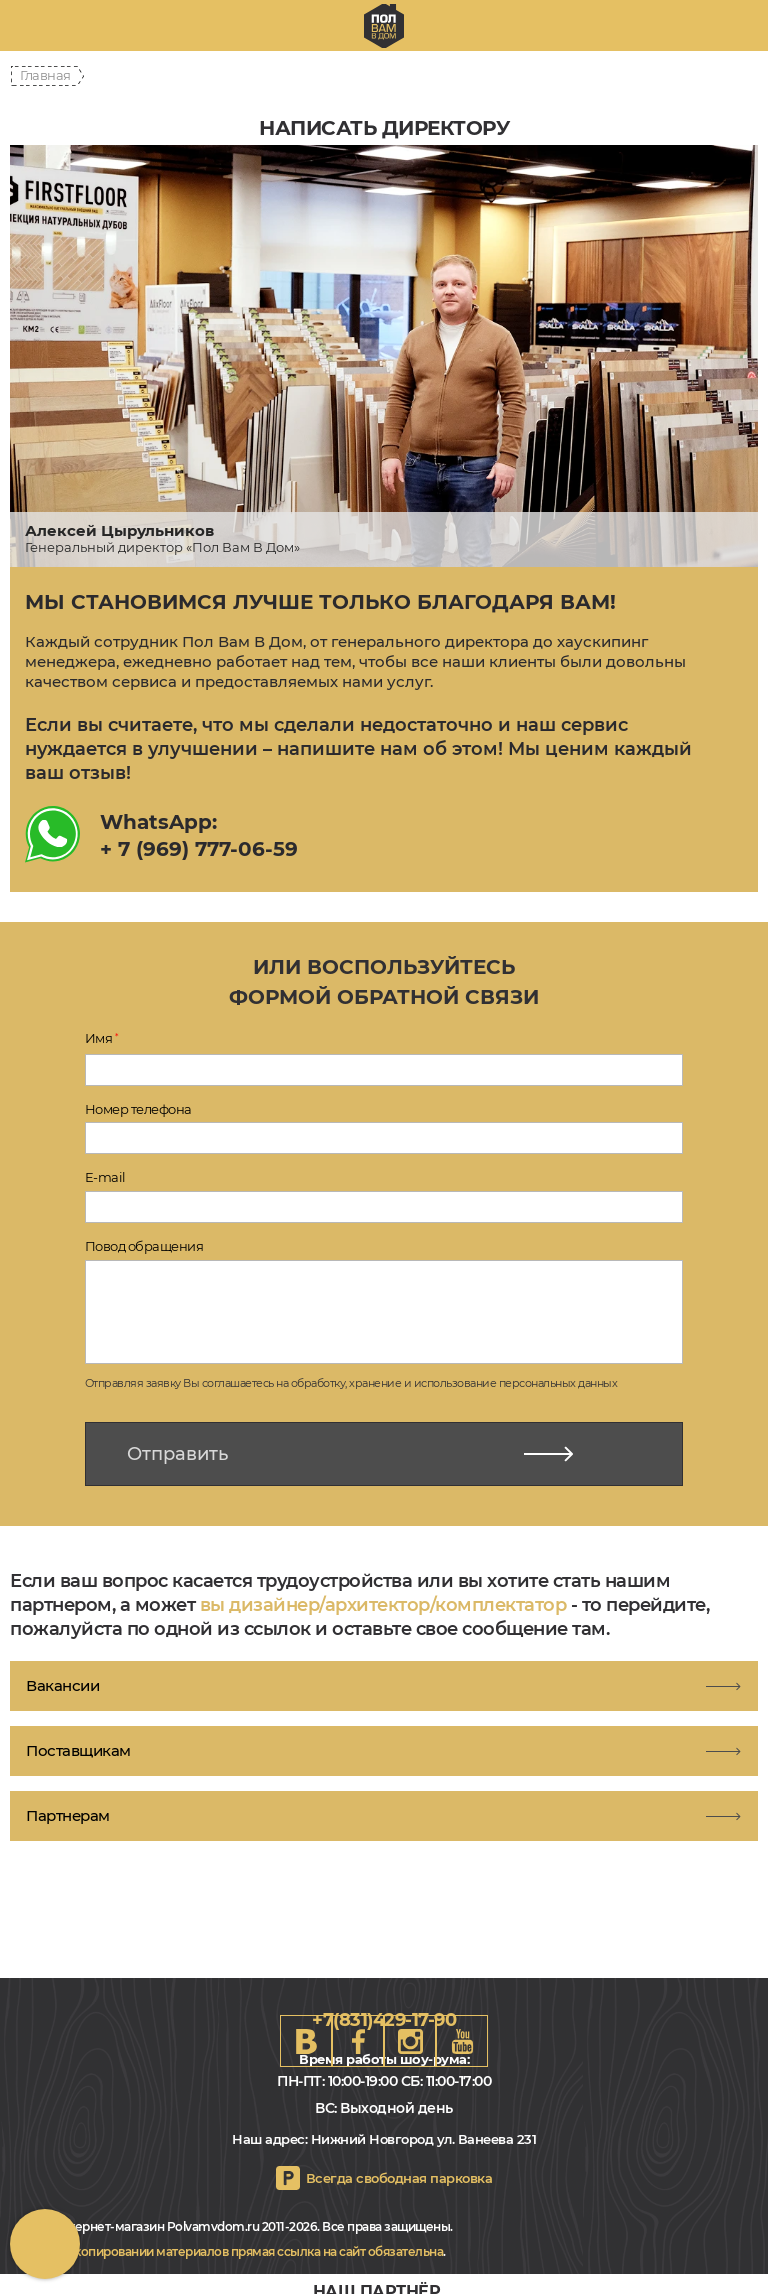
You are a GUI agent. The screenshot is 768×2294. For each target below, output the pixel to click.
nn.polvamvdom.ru (384, 26)
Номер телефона (138, 1109)
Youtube (462, 2041)
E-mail (105, 1177)
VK (306, 2041)
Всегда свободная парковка (399, 2178)
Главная (45, 75)
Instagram (410, 2041)
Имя (102, 1038)
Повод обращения (144, 1246)
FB (358, 2041)
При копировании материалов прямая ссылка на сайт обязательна (245, 2251)
